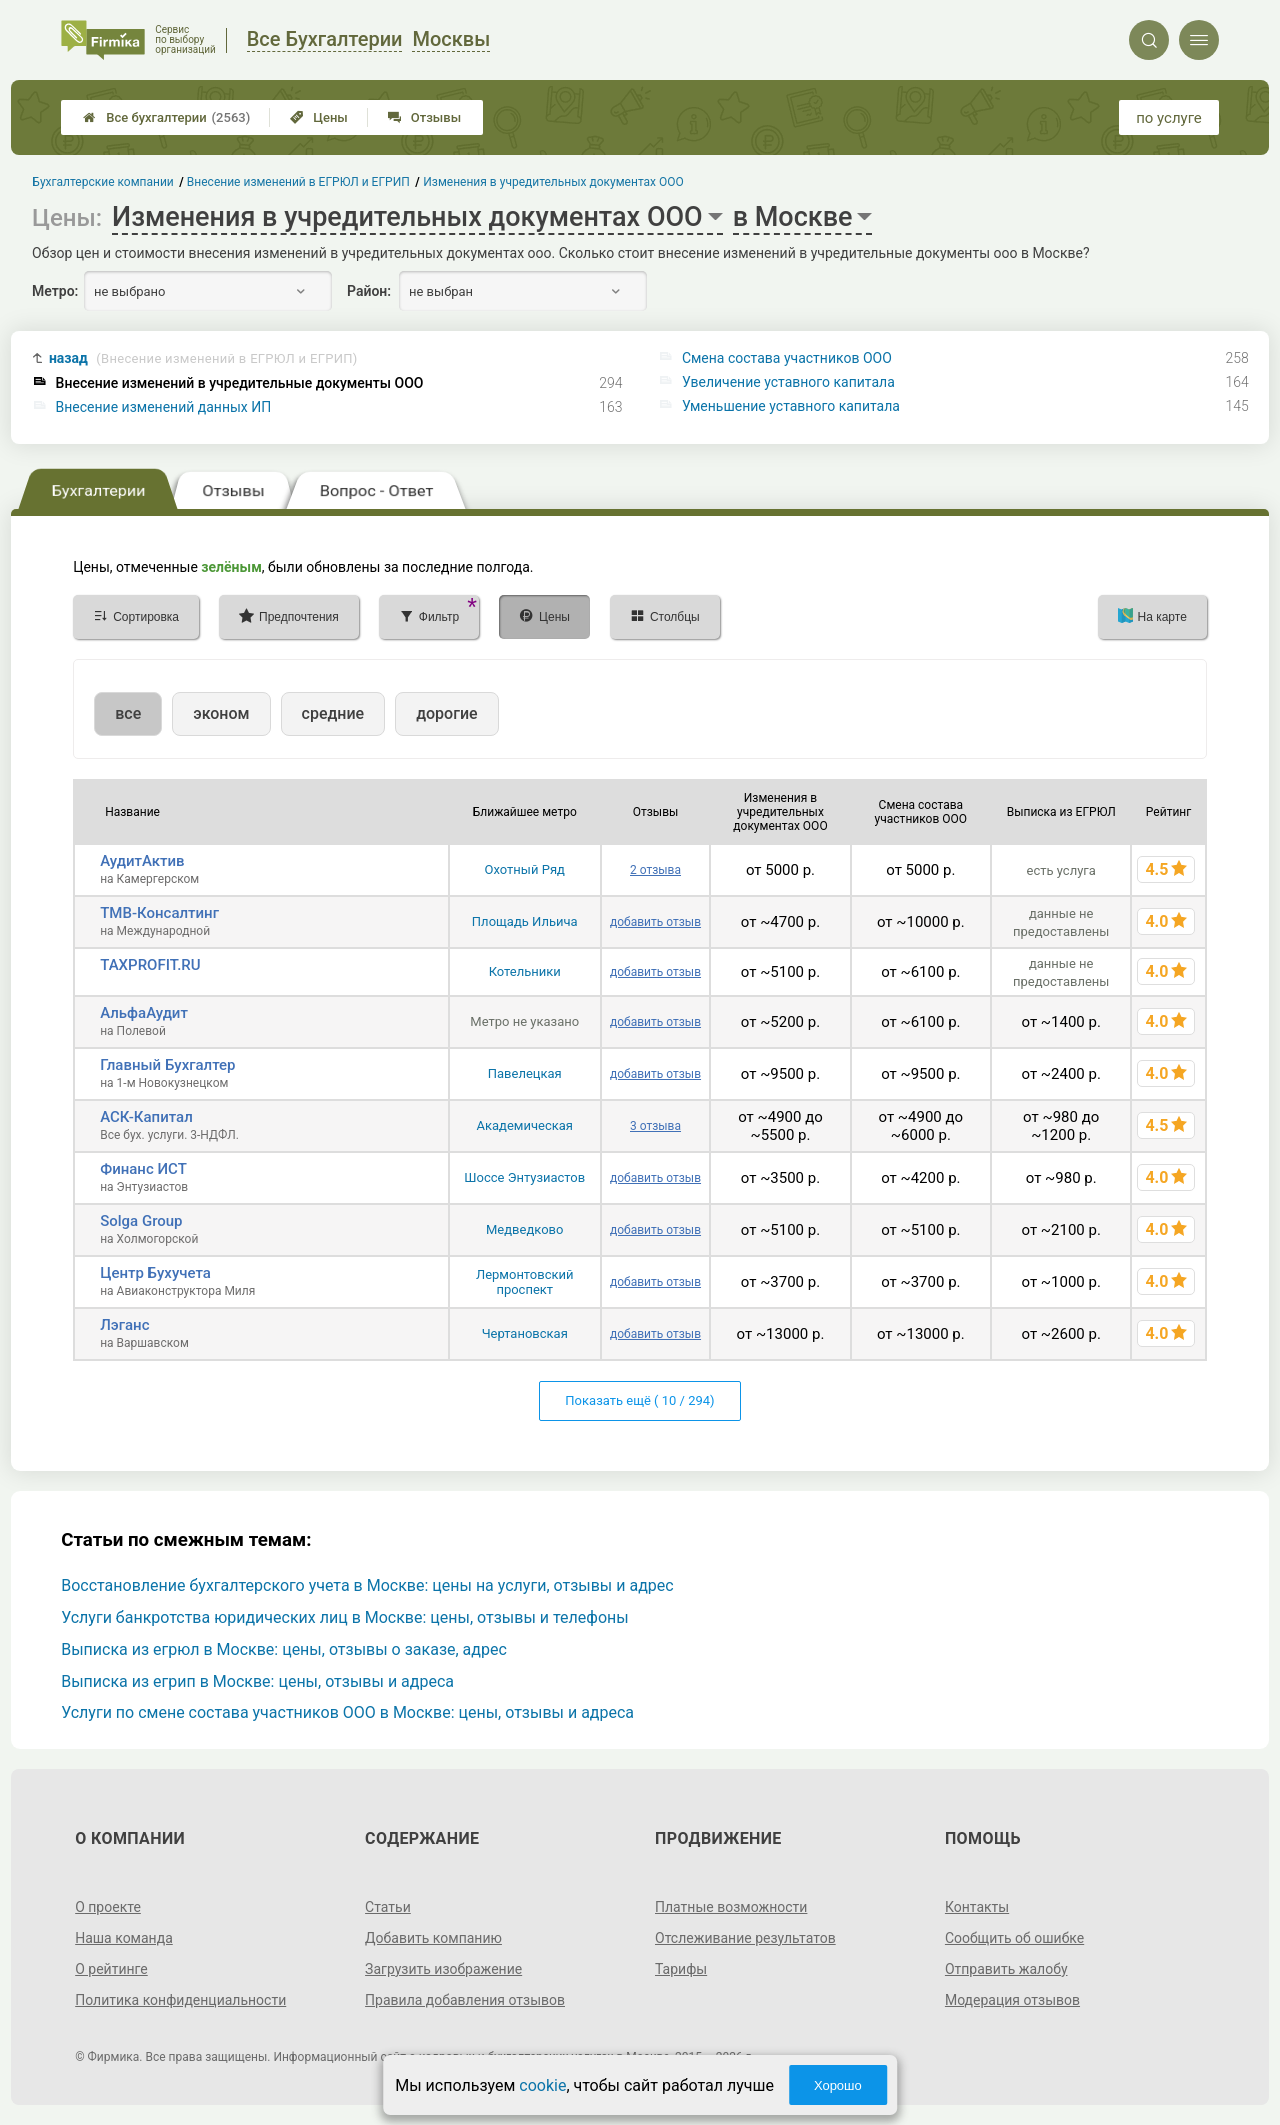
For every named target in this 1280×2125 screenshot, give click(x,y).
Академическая (525, 1125)
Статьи (388, 1907)
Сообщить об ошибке (1014, 1938)
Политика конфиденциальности (180, 2000)
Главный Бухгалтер (167, 1065)
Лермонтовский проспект (525, 1282)
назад (203, 358)
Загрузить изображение (443, 1969)
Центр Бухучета (155, 1273)
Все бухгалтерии (166, 117)
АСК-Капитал (146, 1117)
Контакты (977, 1907)
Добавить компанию (433, 1938)
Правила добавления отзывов (465, 2000)
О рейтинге (111, 1969)
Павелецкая (525, 1073)
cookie (542, 2085)
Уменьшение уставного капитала (791, 406)
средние (333, 713)
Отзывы (424, 117)
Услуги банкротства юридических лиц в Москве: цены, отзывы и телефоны (345, 1617)
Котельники (525, 971)
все (128, 713)
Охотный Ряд (525, 869)
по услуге (1169, 118)
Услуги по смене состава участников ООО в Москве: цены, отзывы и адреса (347, 1712)
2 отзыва (655, 870)
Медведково (524, 1229)
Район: (369, 291)
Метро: (55, 291)
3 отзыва (655, 1126)
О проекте (108, 1907)
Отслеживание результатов (745, 1938)
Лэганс (124, 1325)
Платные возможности (731, 1907)
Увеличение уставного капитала (788, 382)
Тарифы (681, 1969)
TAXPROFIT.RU (150, 965)
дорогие (446, 713)
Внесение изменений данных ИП (164, 407)
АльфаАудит (144, 1013)
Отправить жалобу (1006, 1969)
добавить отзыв (655, 922)
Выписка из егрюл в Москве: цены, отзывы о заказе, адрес (284, 1649)
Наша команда (124, 1938)
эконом (221, 713)
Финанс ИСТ (143, 1169)
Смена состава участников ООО (787, 358)
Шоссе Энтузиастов (524, 1177)
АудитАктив (142, 861)
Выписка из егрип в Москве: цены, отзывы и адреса (257, 1681)
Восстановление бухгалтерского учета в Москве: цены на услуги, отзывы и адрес (367, 1585)
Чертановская (525, 1333)
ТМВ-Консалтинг (159, 913)
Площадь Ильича (525, 921)
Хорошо (838, 2085)
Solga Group (141, 1221)
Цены (319, 117)
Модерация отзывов (1012, 2000)
